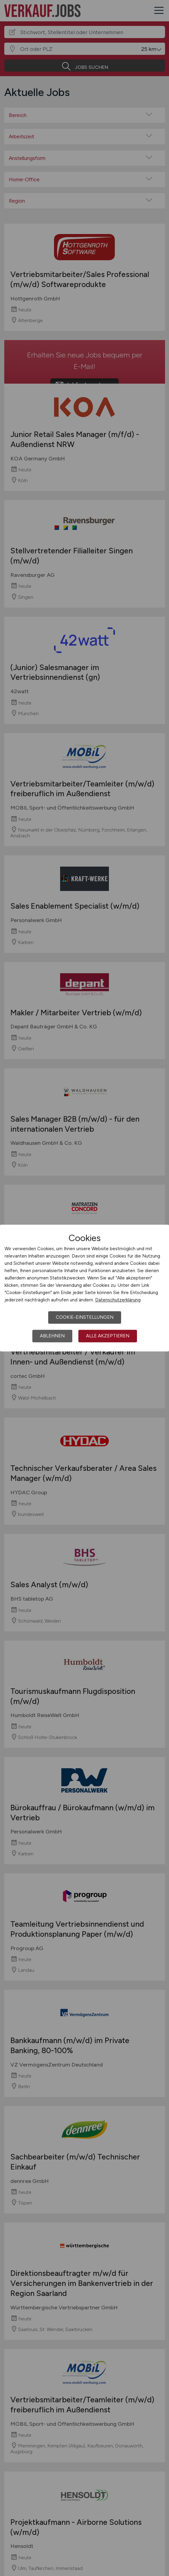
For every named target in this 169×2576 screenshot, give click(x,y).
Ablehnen (52, 1336)
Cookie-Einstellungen (84, 1317)
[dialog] (84, 1288)
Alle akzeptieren (107, 1336)
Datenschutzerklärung (118, 1300)
